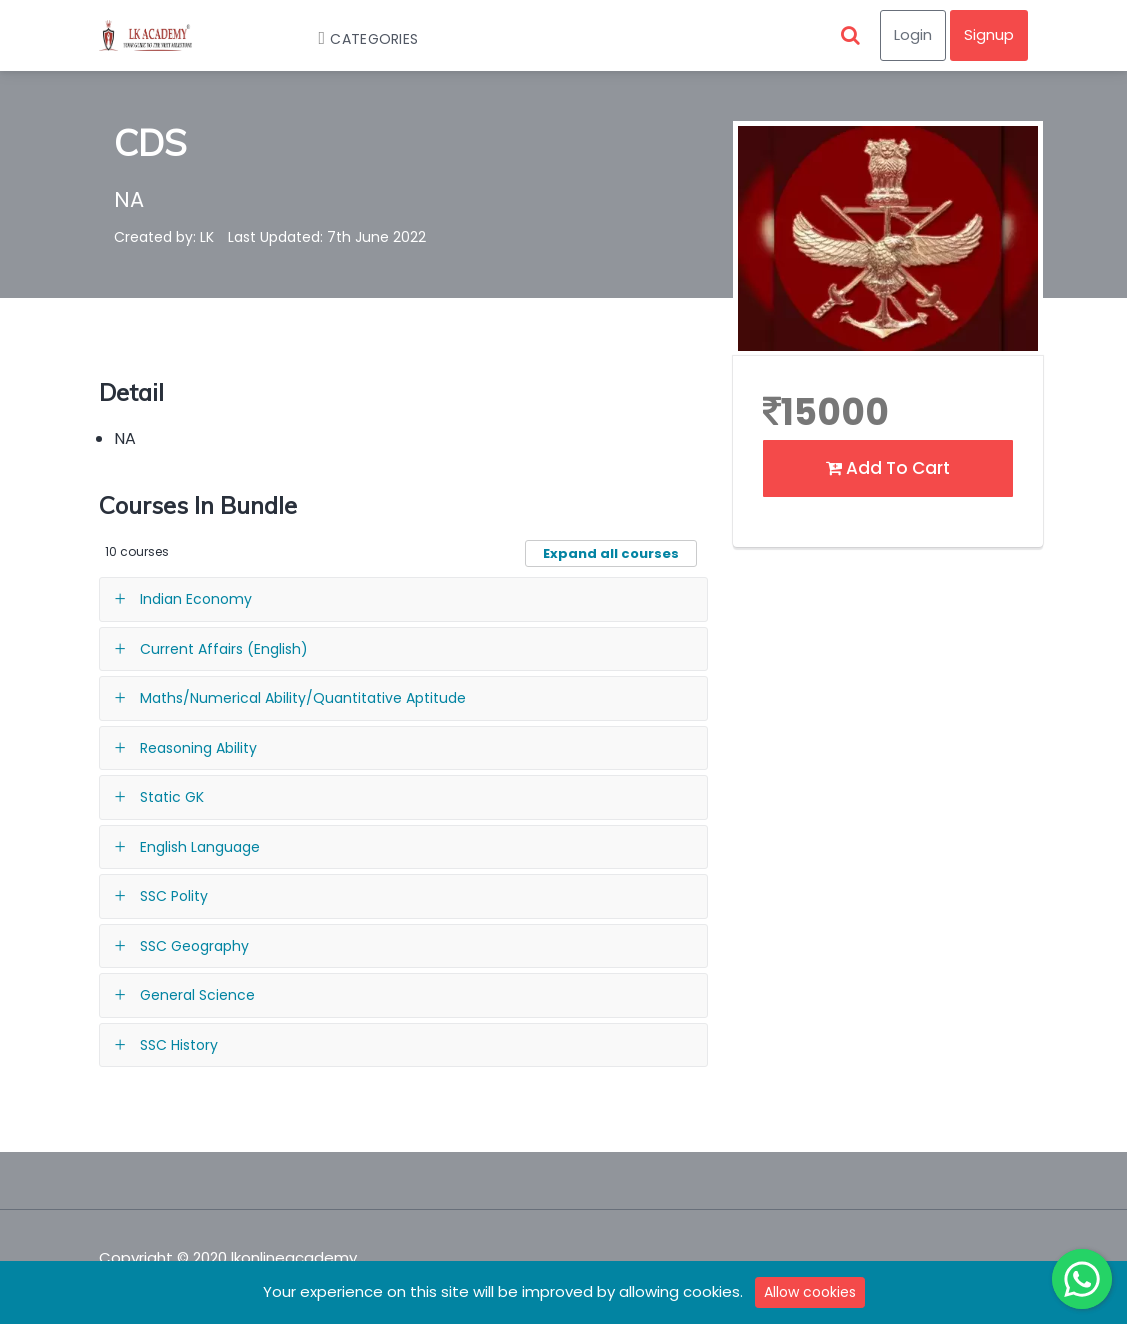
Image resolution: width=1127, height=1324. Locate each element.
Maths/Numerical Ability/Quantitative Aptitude (303, 698)
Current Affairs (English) (224, 649)
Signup (989, 34)
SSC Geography (194, 946)
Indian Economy (196, 599)
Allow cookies (810, 1292)
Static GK (172, 797)
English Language (200, 847)
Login (913, 34)
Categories (359, 39)
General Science (197, 995)
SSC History (179, 1045)
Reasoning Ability (198, 748)
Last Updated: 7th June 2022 (327, 237)
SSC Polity (174, 896)
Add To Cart (888, 468)
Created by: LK (164, 237)
